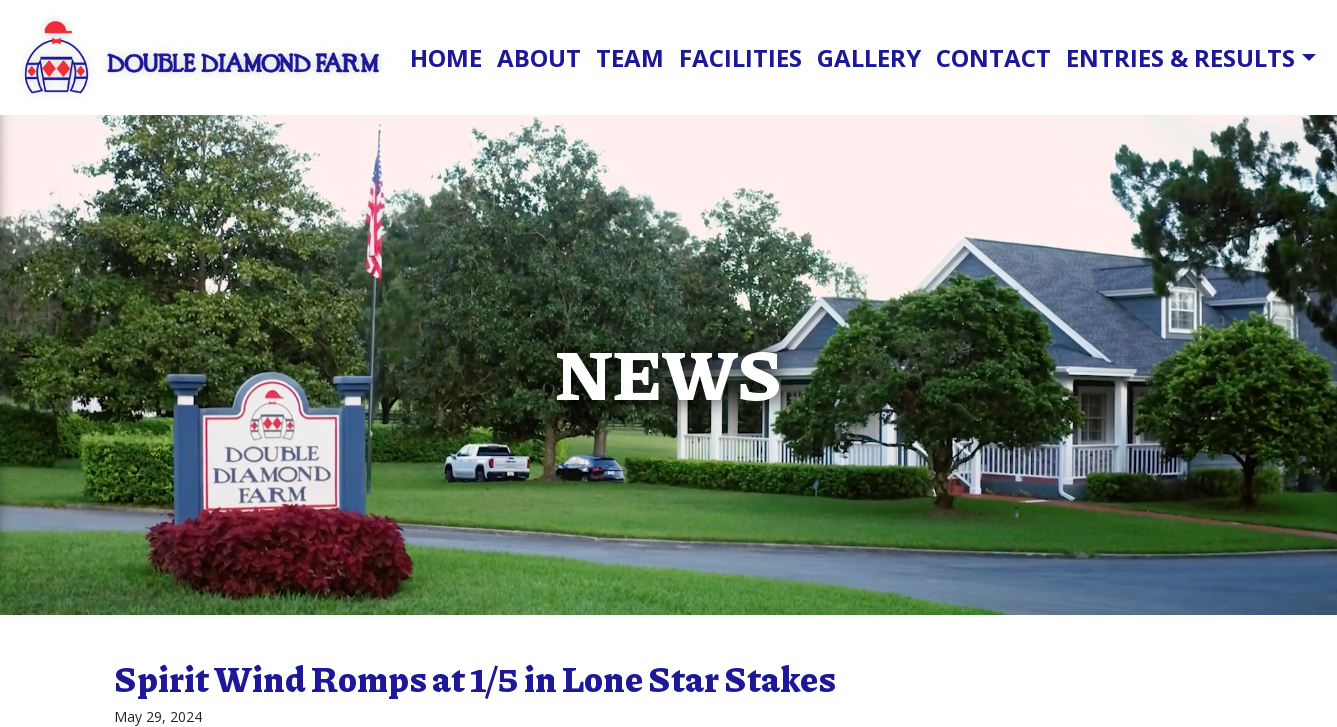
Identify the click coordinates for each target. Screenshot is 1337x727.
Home (446, 57)
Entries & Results (1180, 57)
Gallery (869, 57)
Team (630, 57)
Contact (993, 57)
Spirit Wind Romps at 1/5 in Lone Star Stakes (475, 678)
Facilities (740, 57)
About (539, 57)
